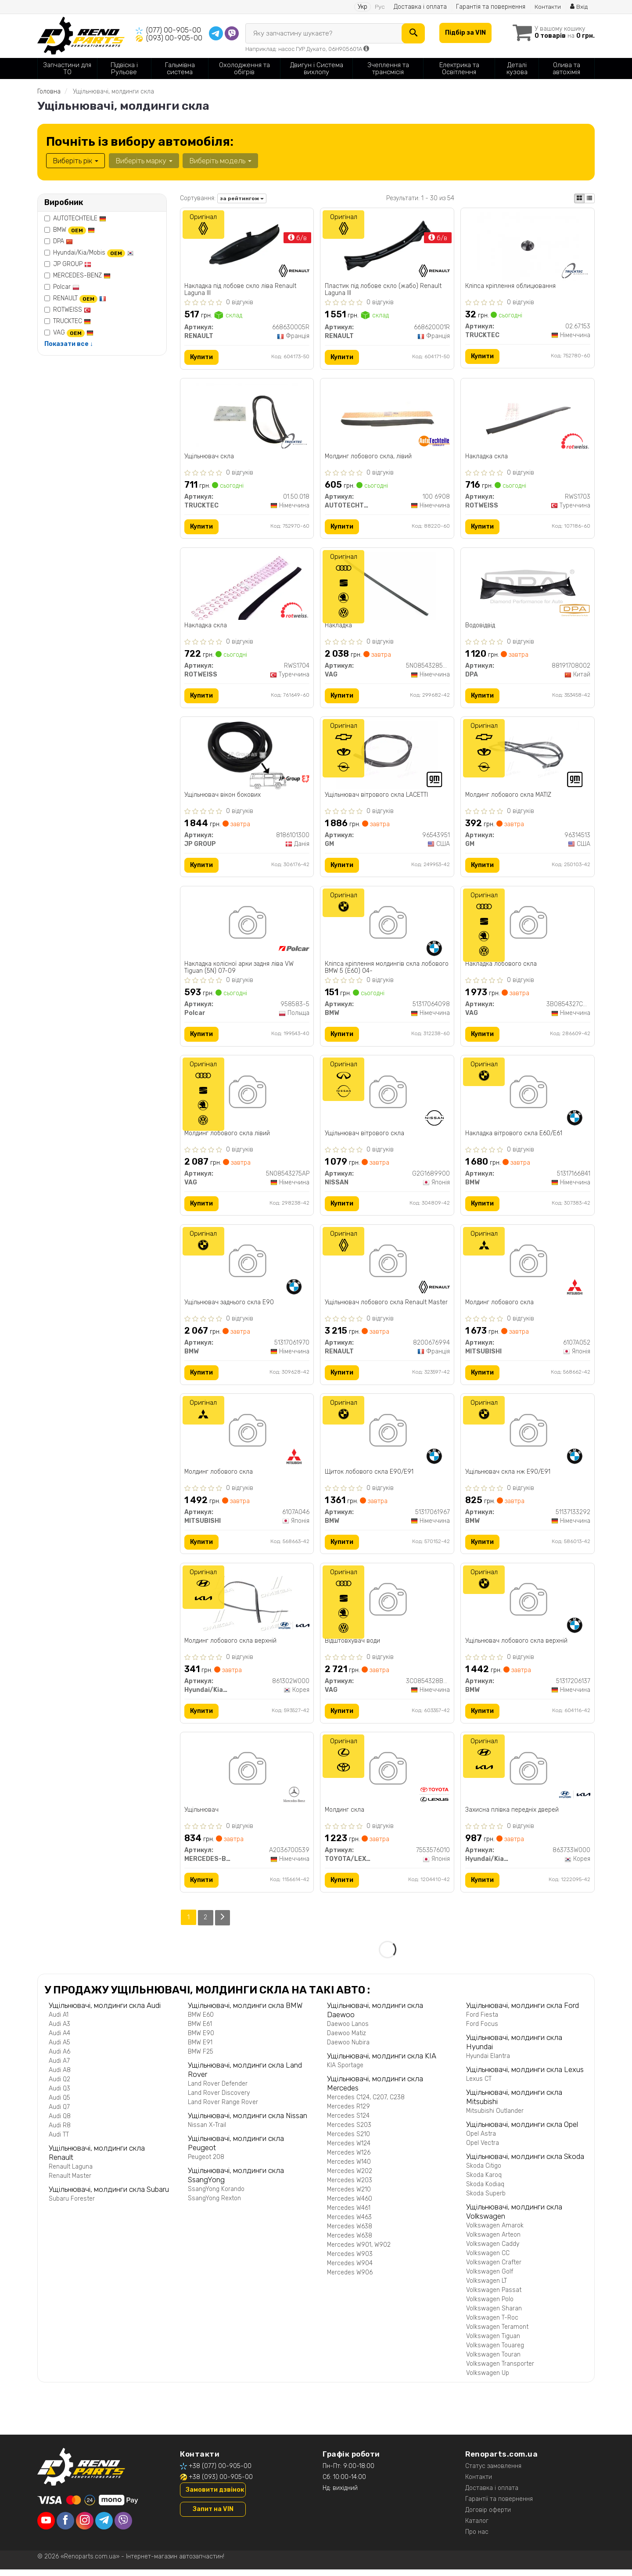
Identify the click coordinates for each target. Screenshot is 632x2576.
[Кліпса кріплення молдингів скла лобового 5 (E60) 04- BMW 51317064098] (387, 927)
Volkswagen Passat (493, 2296)
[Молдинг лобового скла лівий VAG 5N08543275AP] (247, 1097)
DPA (63, 241)
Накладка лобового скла (501, 967)
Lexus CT (479, 2085)
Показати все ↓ (68, 344)
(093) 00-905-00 (174, 38)
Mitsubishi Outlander (495, 2117)
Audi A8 (60, 2076)
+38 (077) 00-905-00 (220, 2472)
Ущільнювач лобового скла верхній (516, 1646)
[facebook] (65, 2527)
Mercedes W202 (349, 2177)
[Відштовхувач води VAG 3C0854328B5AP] (387, 1606)
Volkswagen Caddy (492, 2250)
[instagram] (84, 2527)
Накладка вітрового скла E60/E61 (513, 1136)
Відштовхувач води (352, 1646)
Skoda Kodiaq (485, 2191)
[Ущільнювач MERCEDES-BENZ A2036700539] (247, 1776)
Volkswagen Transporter (500, 2370)
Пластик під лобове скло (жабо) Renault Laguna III (383, 289)
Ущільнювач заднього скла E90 (229, 1306)
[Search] (412, 33)
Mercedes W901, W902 (359, 2251)
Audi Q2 (59, 2086)
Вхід (579, 7)
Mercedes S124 (348, 2122)
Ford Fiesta (482, 2021)
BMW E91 (200, 2049)
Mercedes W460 (349, 2205)
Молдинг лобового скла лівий (227, 1136)
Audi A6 (59, 2058)
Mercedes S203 (349, 2131)
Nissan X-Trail (207, 2131)
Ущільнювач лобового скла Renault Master (386, 1306)
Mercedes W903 (350, 2260)
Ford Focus (482, 2030)
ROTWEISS (72, 309)
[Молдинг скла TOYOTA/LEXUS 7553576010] (387, 1776)
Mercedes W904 (350, 2270)
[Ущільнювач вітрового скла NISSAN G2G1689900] (387, 1097)
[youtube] (46, 2527)
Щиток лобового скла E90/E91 (369, 1476)
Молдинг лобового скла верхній (231, 1646)
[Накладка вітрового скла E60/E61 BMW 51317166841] (528, 1097)
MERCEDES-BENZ (82, 275)
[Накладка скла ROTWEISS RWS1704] (247, 587)
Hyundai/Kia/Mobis (93, 252)
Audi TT (59, 2141)
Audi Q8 (60, 2122)
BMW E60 (201, 2021)
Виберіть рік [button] (75, 160)
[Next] (222, 1924)
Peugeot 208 (206, 2163)
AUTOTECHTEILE (79, 218)
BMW (74, 230)
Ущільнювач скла (209, 457)
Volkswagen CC (488, 2259)
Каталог (476, 2527)
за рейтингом (242, 198)
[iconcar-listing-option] (589, 198)
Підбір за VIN (464, 32)
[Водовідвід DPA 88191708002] (527, 587)
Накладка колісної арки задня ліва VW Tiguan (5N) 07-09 (239, 970)
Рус (379, 7)
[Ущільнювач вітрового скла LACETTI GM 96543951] (387, 757)
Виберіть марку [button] (143, 160)
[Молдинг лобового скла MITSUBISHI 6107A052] (528, 1266)
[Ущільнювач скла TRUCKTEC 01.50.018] (247, 417)
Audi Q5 (59, 2104)
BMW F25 (200, 2058)
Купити (201, 357)
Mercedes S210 (348, 2140)
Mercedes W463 (349, 2223)
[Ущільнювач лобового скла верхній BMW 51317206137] (528, 1606)
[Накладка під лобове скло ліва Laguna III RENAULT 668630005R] (246, 246)
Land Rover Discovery (219, 2099)
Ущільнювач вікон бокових (223, 797)
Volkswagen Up (487, 2379)
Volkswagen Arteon (493, 2241)
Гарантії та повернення (499, 2505)
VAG (73, 332)
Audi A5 (59, 2049)
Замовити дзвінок (215, 2496)
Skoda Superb (486, 2200)
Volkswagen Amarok (495, 2232)
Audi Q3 (59, 2095)
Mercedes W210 (349, 2196)
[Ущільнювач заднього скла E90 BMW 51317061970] (247, 1266)
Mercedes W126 (348, 2159)
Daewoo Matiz (346, 2040)
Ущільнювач (202, 1816)
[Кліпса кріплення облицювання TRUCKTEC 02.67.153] (527, 246)
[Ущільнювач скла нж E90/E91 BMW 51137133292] (528, 1436)
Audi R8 (60, 2132)
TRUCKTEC (72, 321)
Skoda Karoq (484, 2181)
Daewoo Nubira (348, 2049)
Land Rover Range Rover (223, 2108)
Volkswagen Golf (489, 2278)
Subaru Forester (72, 2205)
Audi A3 (59, 2030)
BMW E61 (200, 2030)
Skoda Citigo (483, 2172)
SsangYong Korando (216, 2195)
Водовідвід (480, 627)
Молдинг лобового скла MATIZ (508, 797)
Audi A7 (59, 2067)
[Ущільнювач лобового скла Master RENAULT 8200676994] (387, 1266)
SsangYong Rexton (214, 2205)
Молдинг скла (344, 1816)
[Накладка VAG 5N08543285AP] (387, 587)
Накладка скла (486, 457)
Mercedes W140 (349, 2168)
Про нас (476, 2538)
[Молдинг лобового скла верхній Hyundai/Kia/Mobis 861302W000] (247, 1606)
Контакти (547, 7)
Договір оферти (488, 2516)
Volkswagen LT (486, 2287)
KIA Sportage (345, 2072)
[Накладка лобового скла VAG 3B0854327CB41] (528, 927)
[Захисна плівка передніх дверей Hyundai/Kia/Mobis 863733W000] (528, 1776)
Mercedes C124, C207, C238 (366, 2104)
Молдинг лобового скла (499, 1306)
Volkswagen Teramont (497, 2333)
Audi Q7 (59, 2113)
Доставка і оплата (419, 7)
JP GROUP (72, 264)
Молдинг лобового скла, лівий (368, 457)
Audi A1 (58, 2021)
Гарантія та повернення (490, 7)
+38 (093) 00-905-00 (221, 2483)
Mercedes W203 (349, 2187)
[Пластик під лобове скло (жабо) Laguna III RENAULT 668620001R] (387, 246)
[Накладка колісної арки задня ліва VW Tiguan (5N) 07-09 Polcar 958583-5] (247, 927)
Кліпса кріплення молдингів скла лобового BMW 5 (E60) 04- (387, 970)
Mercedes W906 (350, 2279)
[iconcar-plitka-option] (579, 198)
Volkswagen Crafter (493, 2269)
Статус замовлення (493, 2472)
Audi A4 (59, 2040)
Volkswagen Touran (493, 2361)
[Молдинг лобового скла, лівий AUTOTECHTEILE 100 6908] (387, 417)
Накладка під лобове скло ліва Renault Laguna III (241, 289)
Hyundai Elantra (488, 2062)
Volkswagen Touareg (495, 2352)
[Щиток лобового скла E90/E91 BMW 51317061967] (387, 1436)
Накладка (338, 627)
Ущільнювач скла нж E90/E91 (507, 1476)
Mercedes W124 (348, 2150)
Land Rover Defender (218, 2090)
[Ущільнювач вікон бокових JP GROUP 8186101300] (247, 757)
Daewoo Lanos (348, 2030)
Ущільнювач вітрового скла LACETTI (376, 797)
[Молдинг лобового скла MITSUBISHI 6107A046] (247, 1436)
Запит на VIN (213, 2515)
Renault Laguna (71, 2173)
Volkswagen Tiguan (493, 2342)
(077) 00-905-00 (173, 30)
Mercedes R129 (348, 2113)
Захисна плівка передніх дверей (512, 1816)
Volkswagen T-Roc (492, 2324)
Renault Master (70, 2182)
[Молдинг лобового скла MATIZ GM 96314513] (527, 757)
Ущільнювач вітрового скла (364, 1136)
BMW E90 (201, 2040)
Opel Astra (481, 2140)
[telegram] (104, 2527)
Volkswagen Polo (490, 2306)
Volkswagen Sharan (494, 2315)
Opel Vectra (482, 2149)
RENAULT (79, 298)
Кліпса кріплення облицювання (510, 286)
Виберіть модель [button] (220, 160)
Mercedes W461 (348, 2214)
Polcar (66, 287)
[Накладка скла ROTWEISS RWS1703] (527, 417)
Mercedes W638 (349, 2233)
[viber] (123, 2527)
